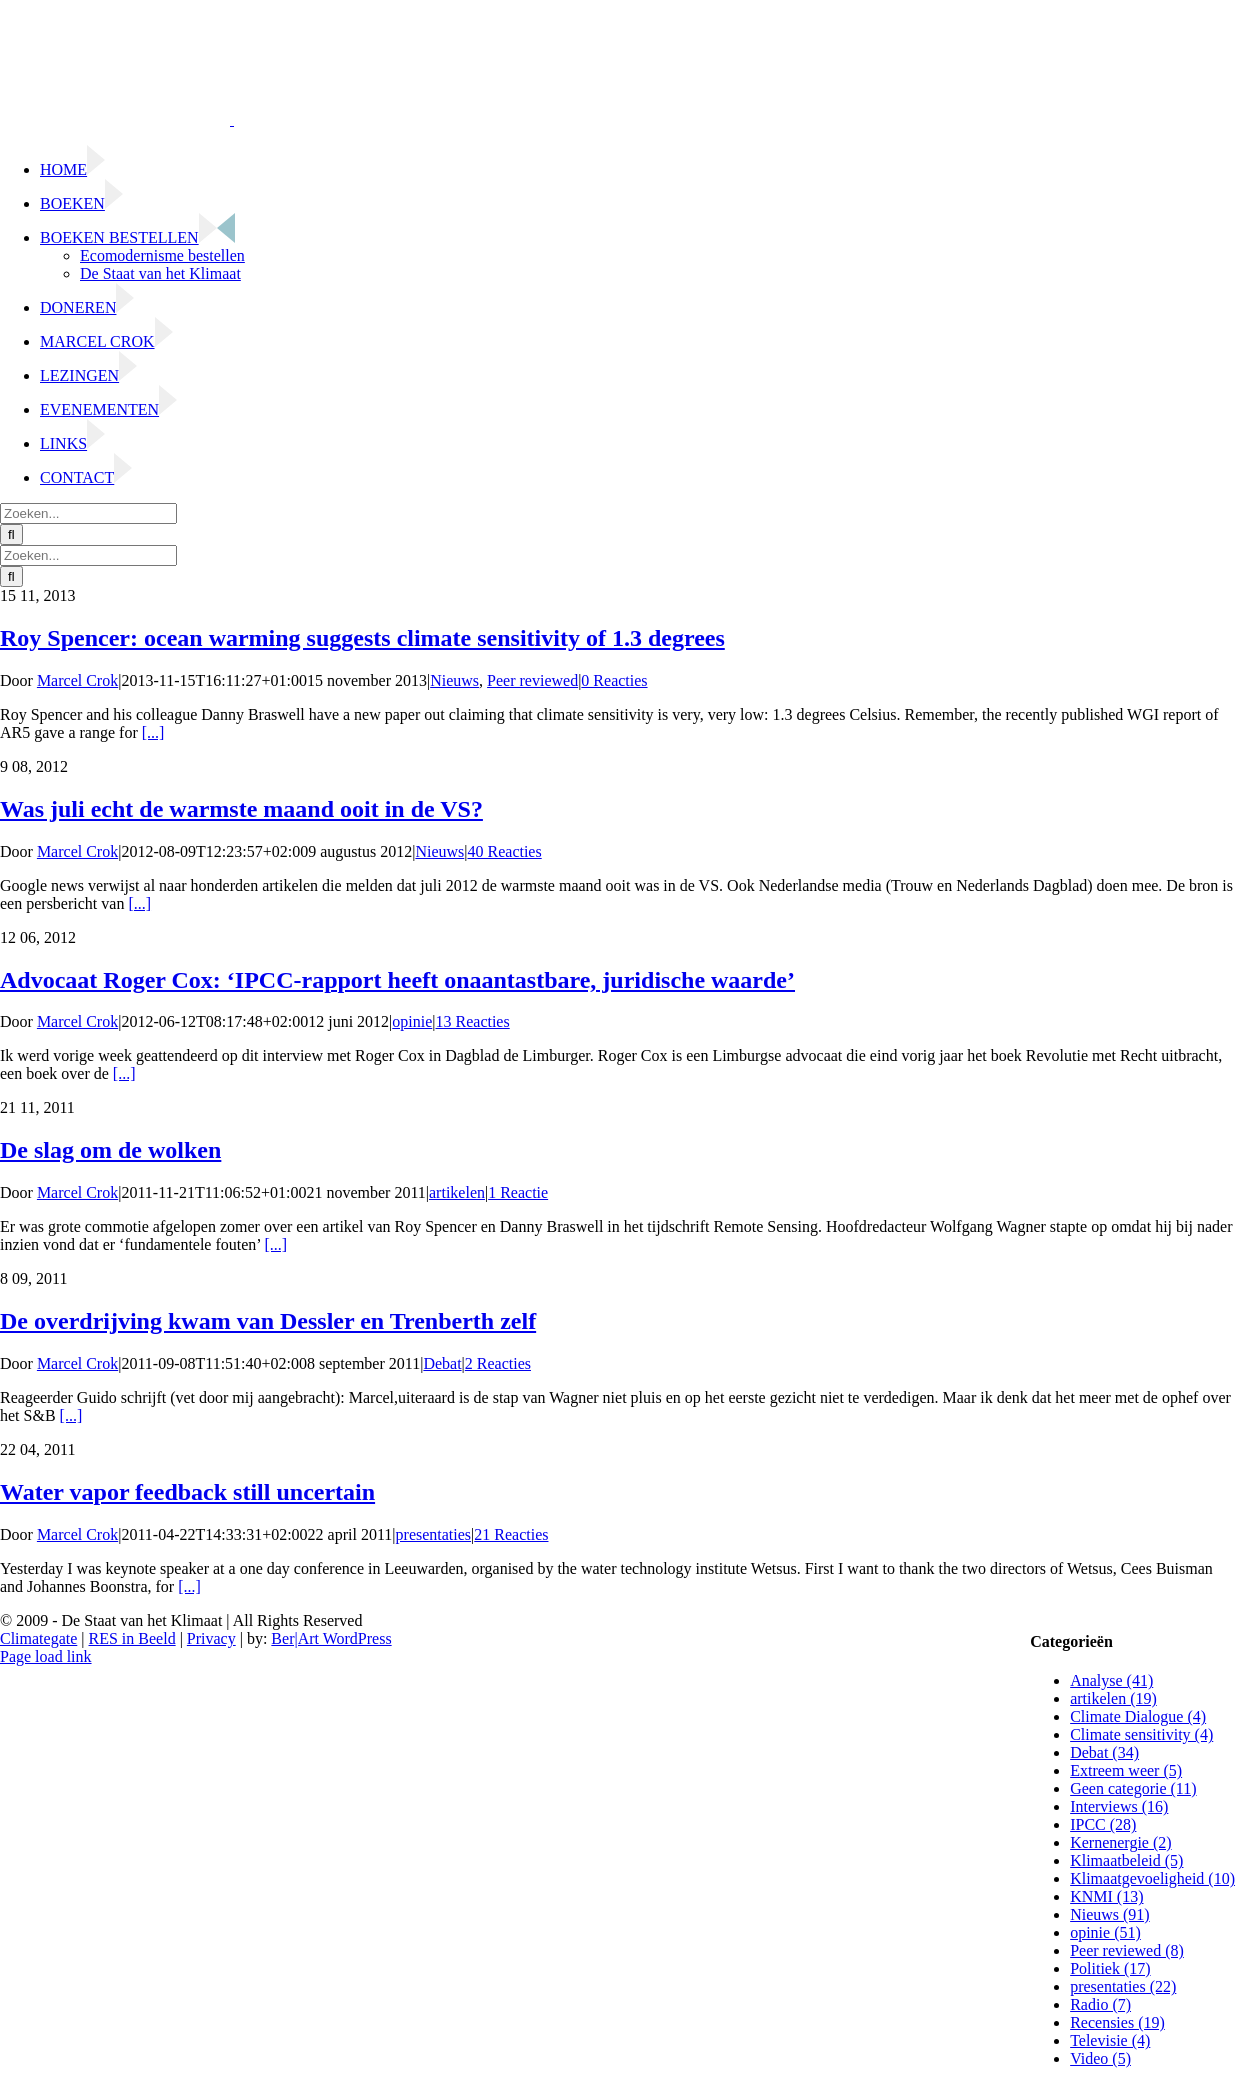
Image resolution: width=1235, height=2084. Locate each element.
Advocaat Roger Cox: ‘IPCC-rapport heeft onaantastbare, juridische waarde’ (397, 980)
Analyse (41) (1111, 1680)
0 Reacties (614, 680)
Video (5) (1100, 2058)
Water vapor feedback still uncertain (187, 1492)
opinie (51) (1105, 1932)
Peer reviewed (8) (1127, 1950)
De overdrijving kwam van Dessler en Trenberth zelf (268, 1321)
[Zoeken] (11, 534)
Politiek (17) (1110, 1968)
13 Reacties (473, 1021)
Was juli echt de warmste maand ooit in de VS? (241, 809)
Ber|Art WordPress (331, 1638)
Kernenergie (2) (1120, 1842)
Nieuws (454, 680)
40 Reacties (505, 851)
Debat (442, 1363)
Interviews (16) (1119, 1806)
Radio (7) (1100, 2004)
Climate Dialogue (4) (1138, 1716)
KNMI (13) (1106, 1896)
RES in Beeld (132, 1638)
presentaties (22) (1123, 1986)
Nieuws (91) (1110, 1914)
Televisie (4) (1110, 2040)
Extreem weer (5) (1126, 1770)
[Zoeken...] (88, 513)
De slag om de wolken (110, 1150)
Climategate (38, 1638)
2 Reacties (498, 1363)
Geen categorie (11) (1133, 1788)
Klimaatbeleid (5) (1126, 1860)
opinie (412, 1021)
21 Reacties (511, 1534)
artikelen (457, 1192)
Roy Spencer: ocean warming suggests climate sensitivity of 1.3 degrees (362, 638)
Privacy (211, 1638)
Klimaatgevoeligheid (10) (1152, 1878)
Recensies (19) (1117, 2022)
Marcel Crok (77, 680)
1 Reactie (518, 1192)
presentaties (434, 1534)
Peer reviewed (532, 680)
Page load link (46, 1656)
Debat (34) (1104, 1752)
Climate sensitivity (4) (1141, 1734)
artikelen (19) (1113, 1698)
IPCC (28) (1103, 1824)
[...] (153, 732)
